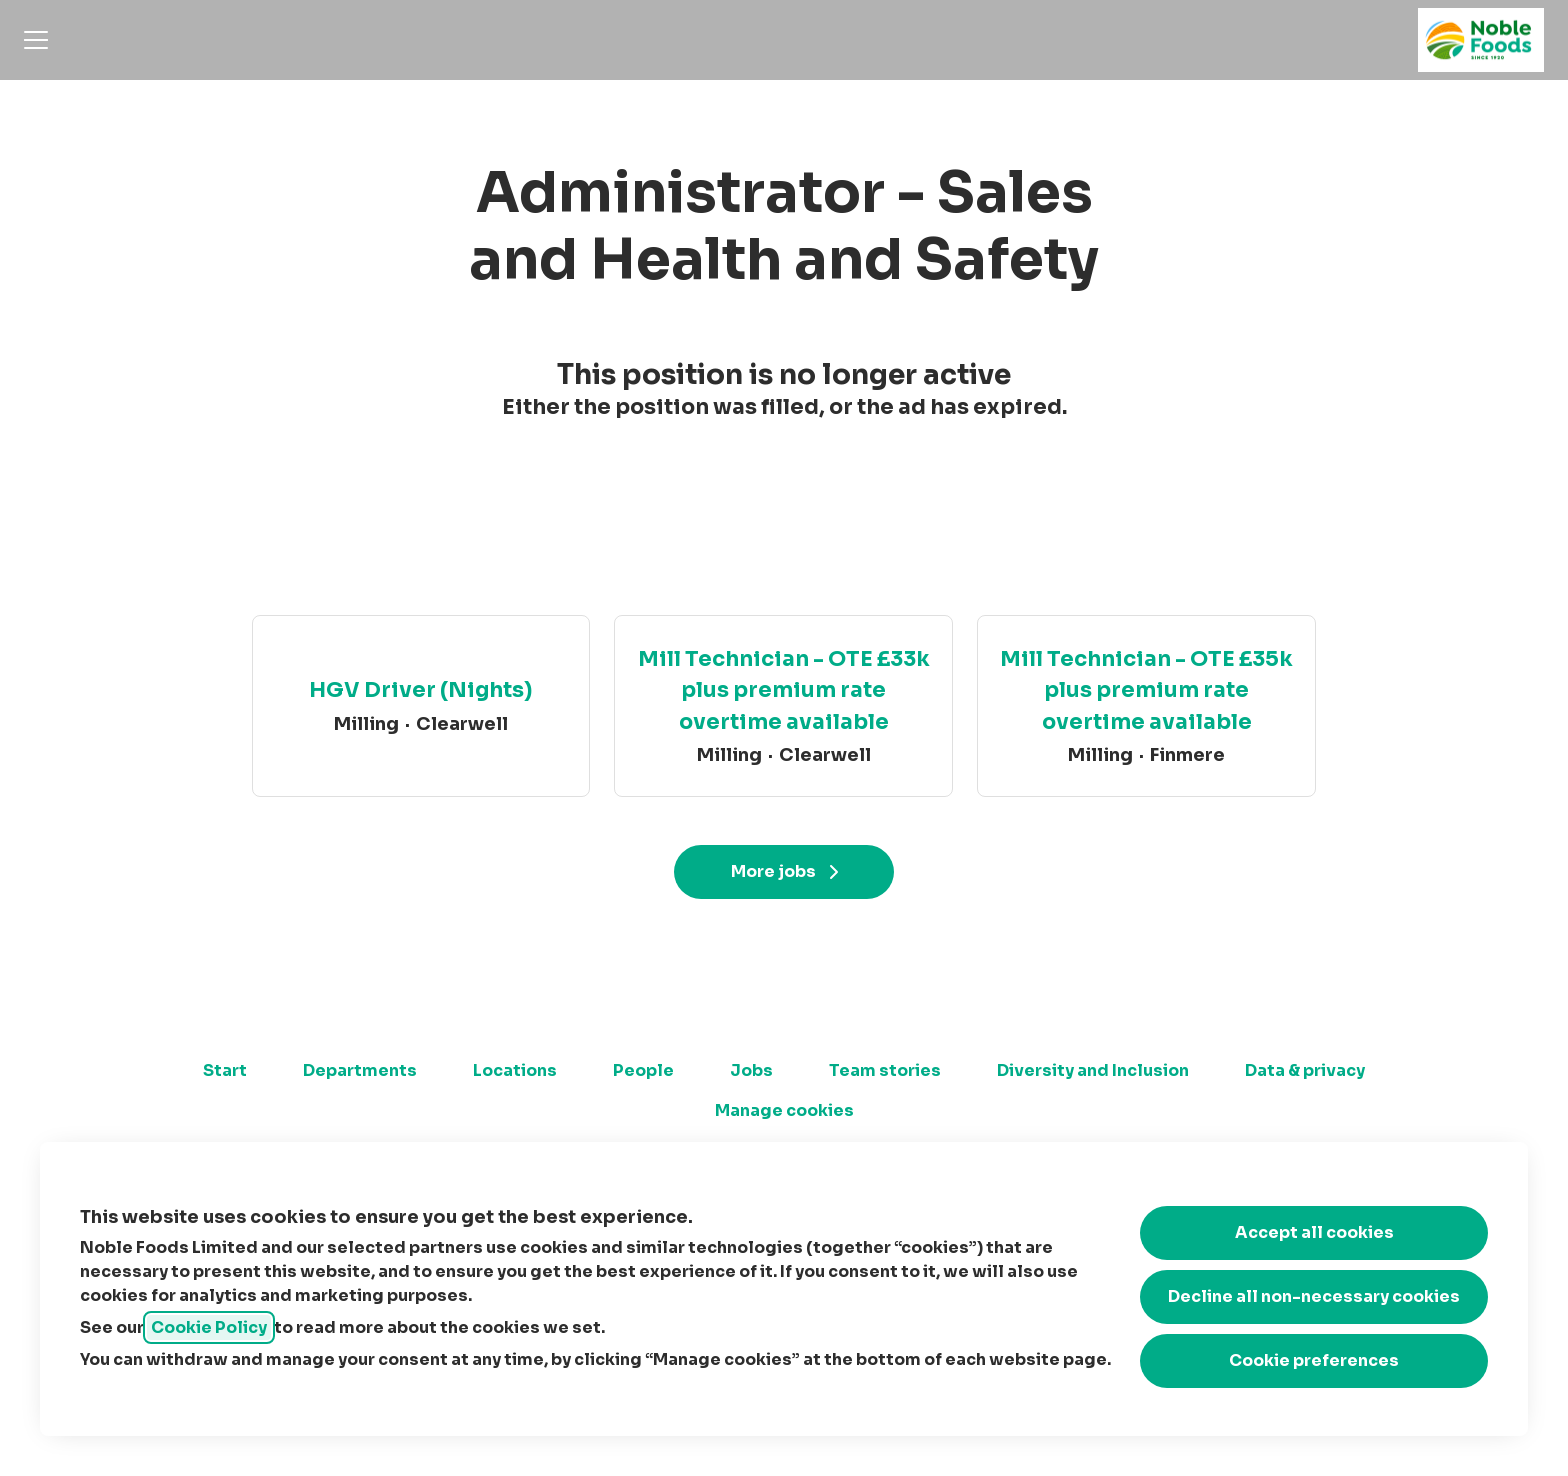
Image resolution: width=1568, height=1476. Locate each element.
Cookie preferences (1314, 1360)
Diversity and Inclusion (1093, 1070)
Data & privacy (1305, 1070)
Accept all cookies (1314, 1232)
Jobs (751, 1070)
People (643, 1070)
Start (225, 1070)
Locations (515, 1070)
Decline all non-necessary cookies (1314, 1296)
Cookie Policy (209, 1327)
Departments (360, 1070)
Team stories (885, 1070)
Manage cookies (784, 1110)
